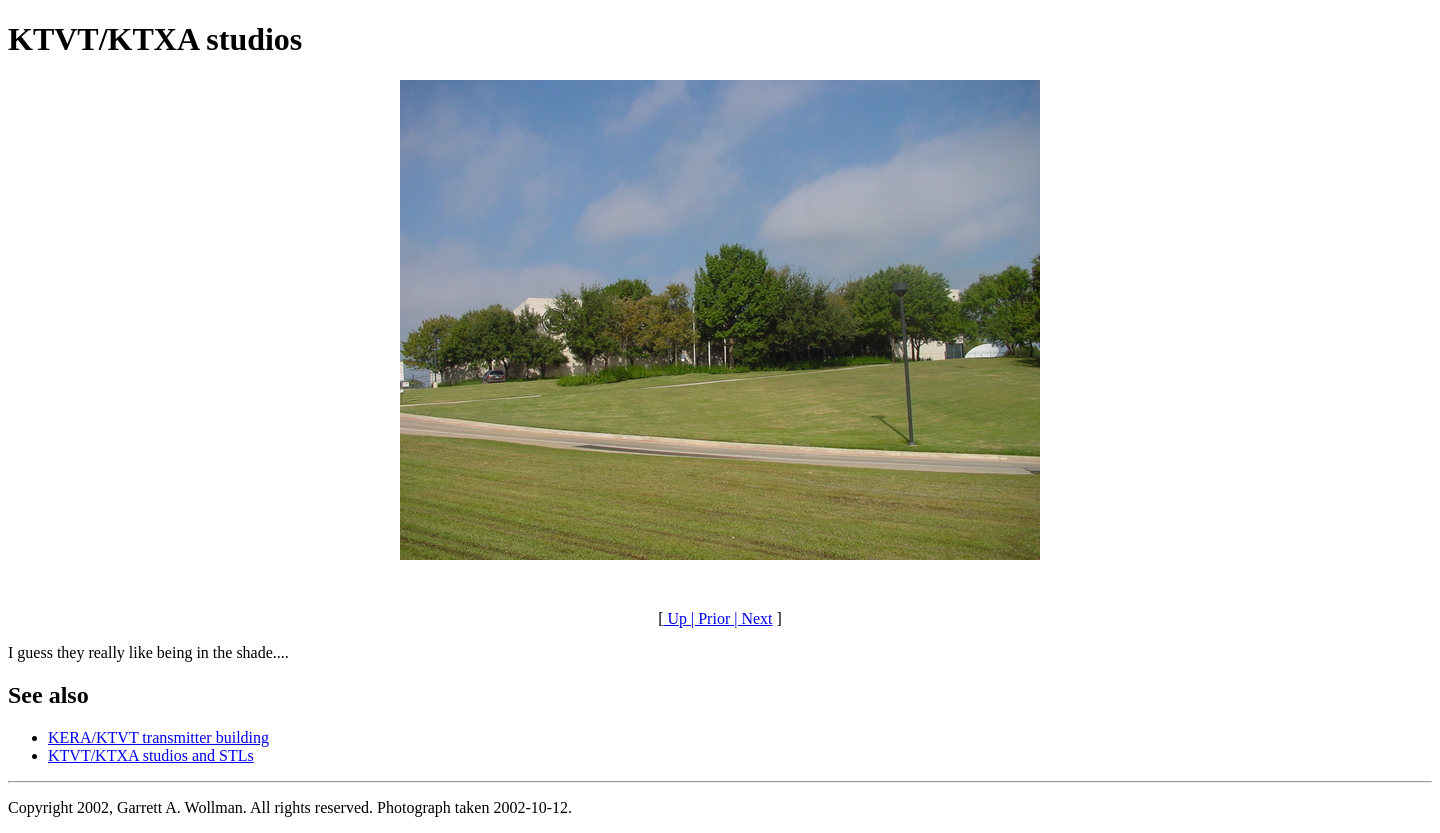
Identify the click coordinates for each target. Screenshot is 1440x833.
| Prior (708, 618)
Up (675, 618)
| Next (751, 618)
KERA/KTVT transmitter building (158, 737)
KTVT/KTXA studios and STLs (151, 755)
